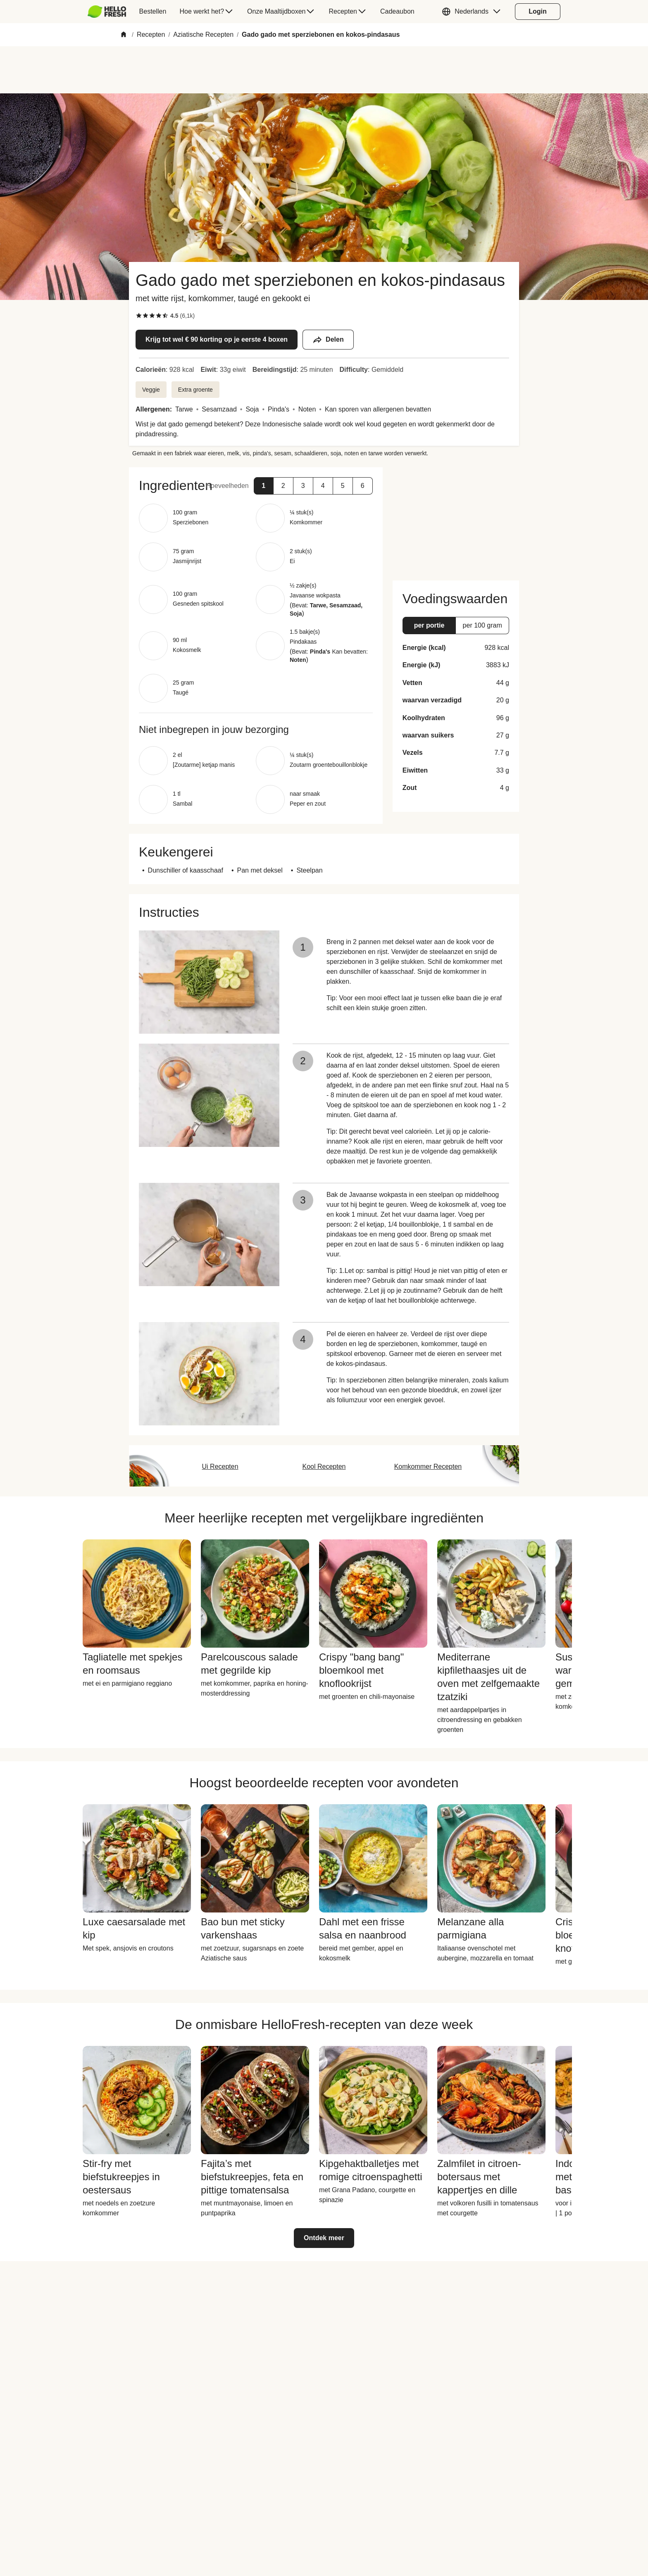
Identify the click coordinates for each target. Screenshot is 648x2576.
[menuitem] (110, 11)
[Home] (124, 34)
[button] (473, 11)
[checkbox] (139, 315)
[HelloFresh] (107, 11)
